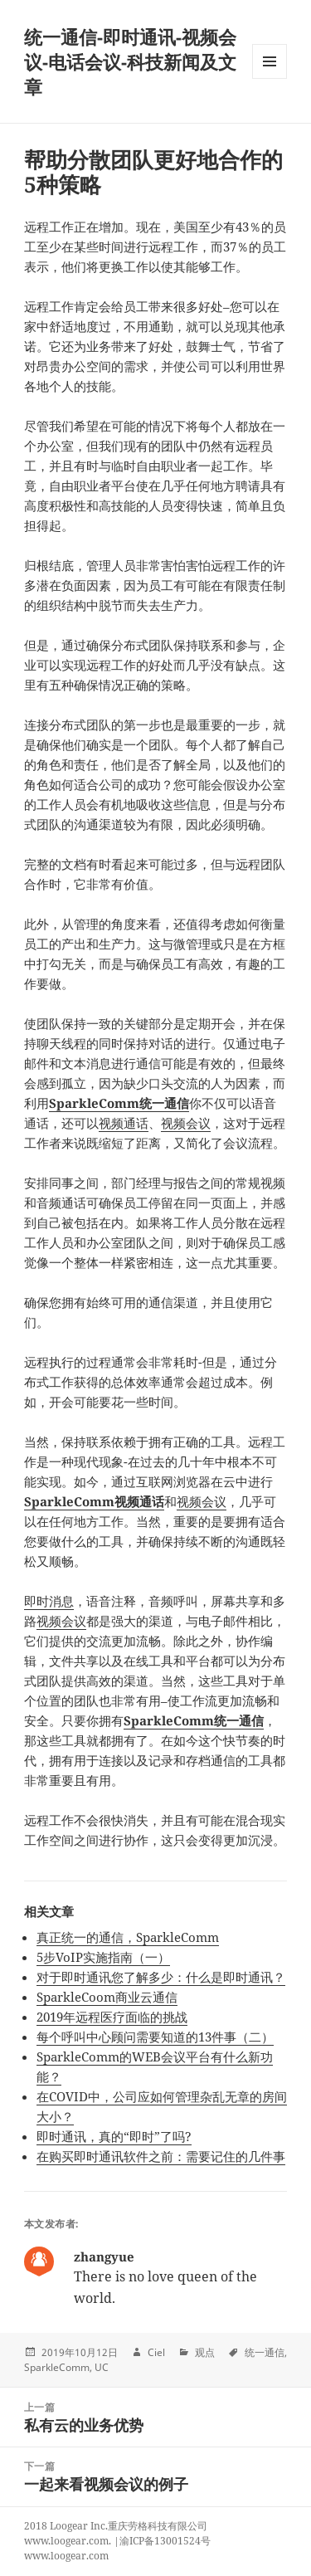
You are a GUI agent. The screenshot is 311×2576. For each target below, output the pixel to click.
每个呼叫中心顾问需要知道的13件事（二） (155, 2036)
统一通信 (264, 2352)
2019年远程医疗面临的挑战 (111, 2016)
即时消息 (49, 1601)
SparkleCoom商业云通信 (106, 1996)
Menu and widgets (270, 78)
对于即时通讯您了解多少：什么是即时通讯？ (160, 1977)
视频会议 (186, 1123)
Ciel (156, 2352)
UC (102, 2367)
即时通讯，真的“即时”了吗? (114, 2136)
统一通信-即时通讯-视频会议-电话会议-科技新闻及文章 (130, 61)
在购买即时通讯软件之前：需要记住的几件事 (160, 2156)
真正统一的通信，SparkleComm (127, 1937)
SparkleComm (57, 2367)
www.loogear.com (66, 2556)
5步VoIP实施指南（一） (103, 1957)
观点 (205, 2352)
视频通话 (123, 1123)
